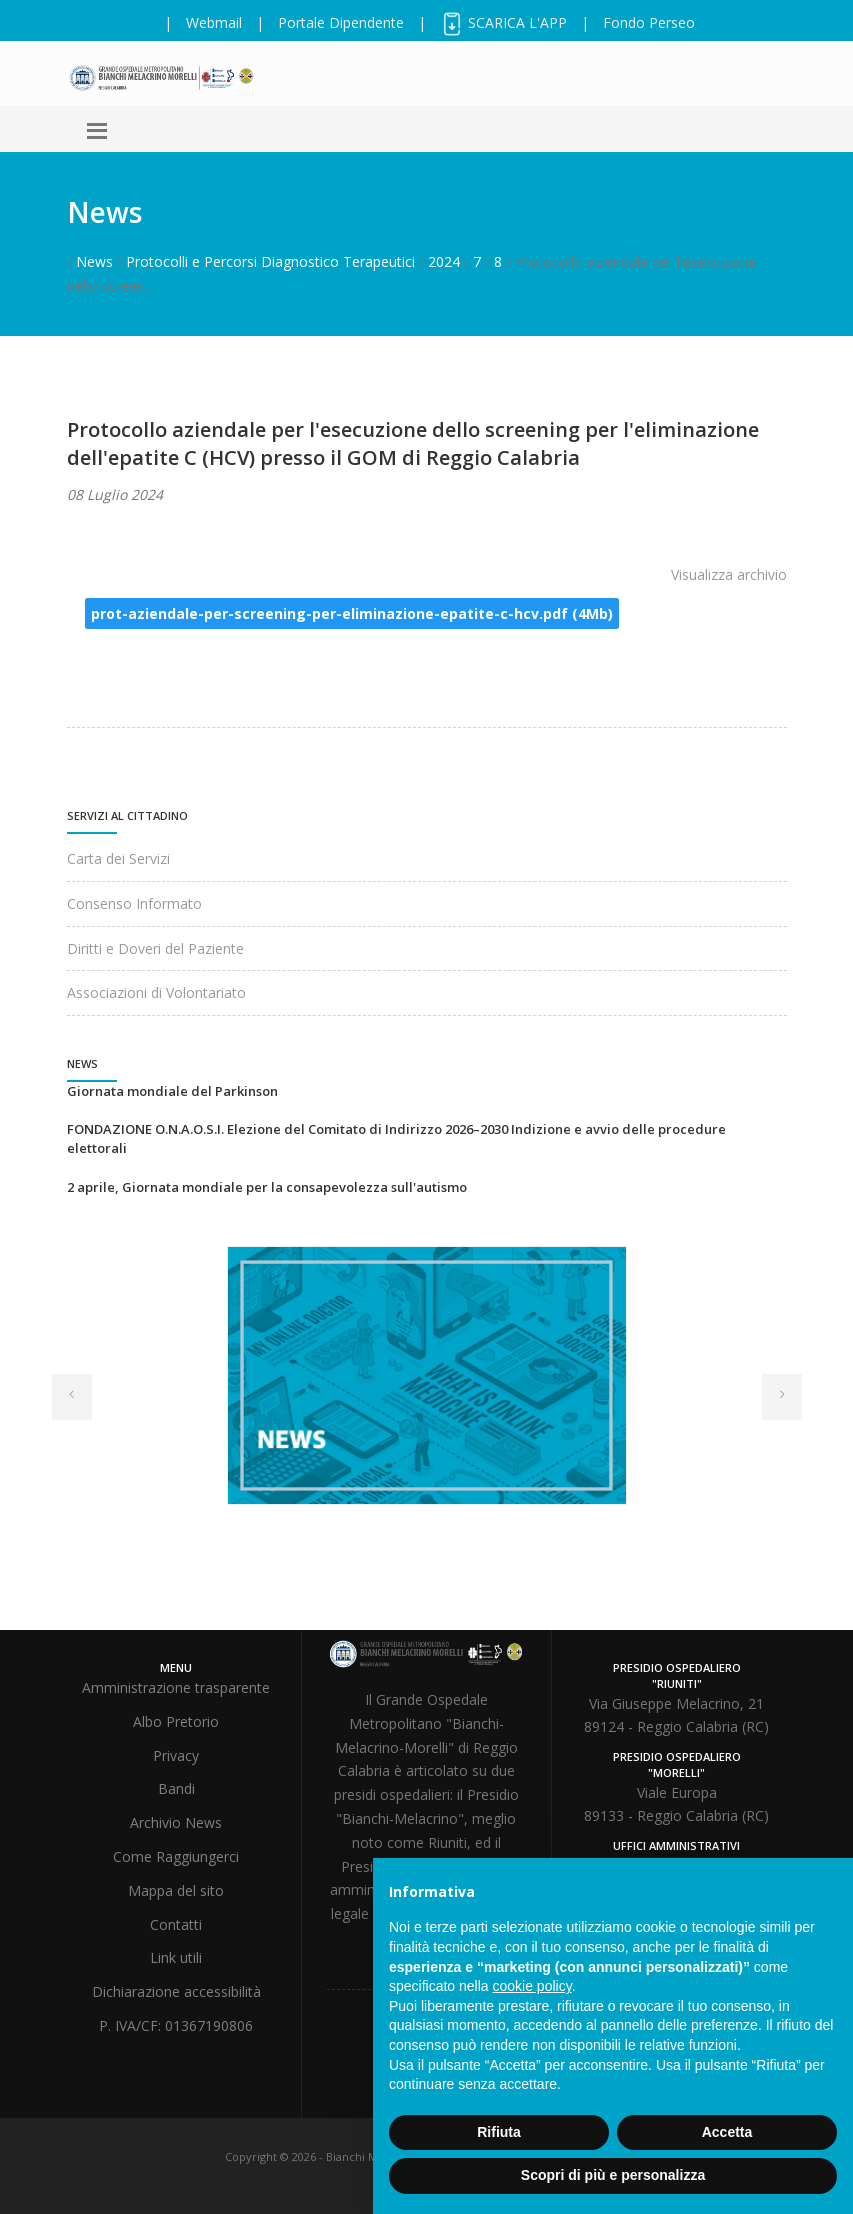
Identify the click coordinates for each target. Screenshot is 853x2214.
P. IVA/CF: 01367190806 (176, 2025)
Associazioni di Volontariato (156, 992)
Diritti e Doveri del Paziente (155, 948)
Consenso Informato (134, 903)
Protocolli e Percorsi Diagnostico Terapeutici (270, 261)
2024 (444, 261)
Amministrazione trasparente (176, 1687)
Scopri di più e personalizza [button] (613, 2175)
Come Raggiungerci (176, 1856)
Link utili (176, 1957)
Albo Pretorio (176, 1721)
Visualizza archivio (729, 574)
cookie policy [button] (532, 1986)
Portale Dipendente (341, 22)
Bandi (176, 1788)
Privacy (176, 1755)
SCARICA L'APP (503, 22)
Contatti (176, 1924)
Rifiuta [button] (499, 2132)
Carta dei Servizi (118, 858)
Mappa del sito (176, 1890)
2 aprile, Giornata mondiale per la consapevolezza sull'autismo (267, 1187)
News (94, 261)
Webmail (214, 22)
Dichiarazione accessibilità (176, 1991)
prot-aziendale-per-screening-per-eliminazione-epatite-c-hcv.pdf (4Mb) (352, 613)
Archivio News (176, 1822)
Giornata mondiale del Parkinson (172, 1091)
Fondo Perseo (649, 22)
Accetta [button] (727, 2132)
